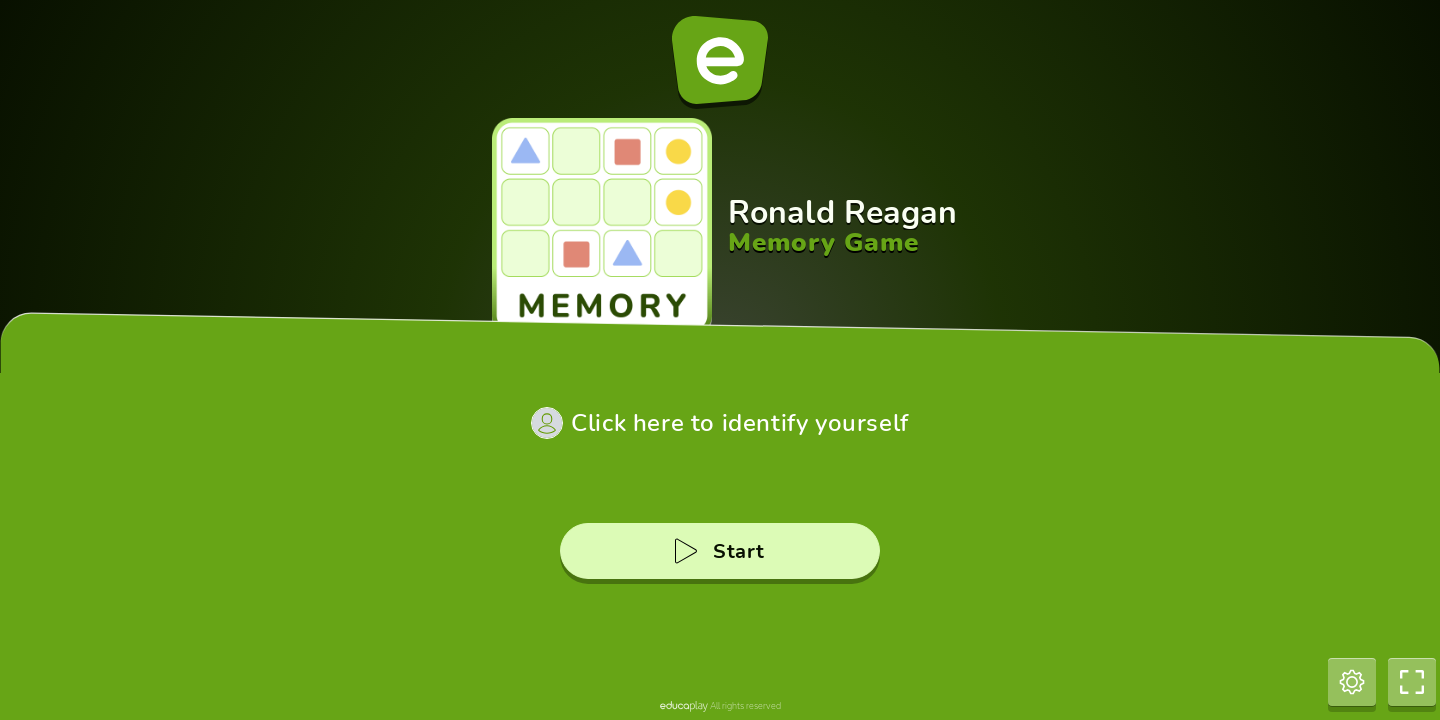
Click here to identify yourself (740, 423)
